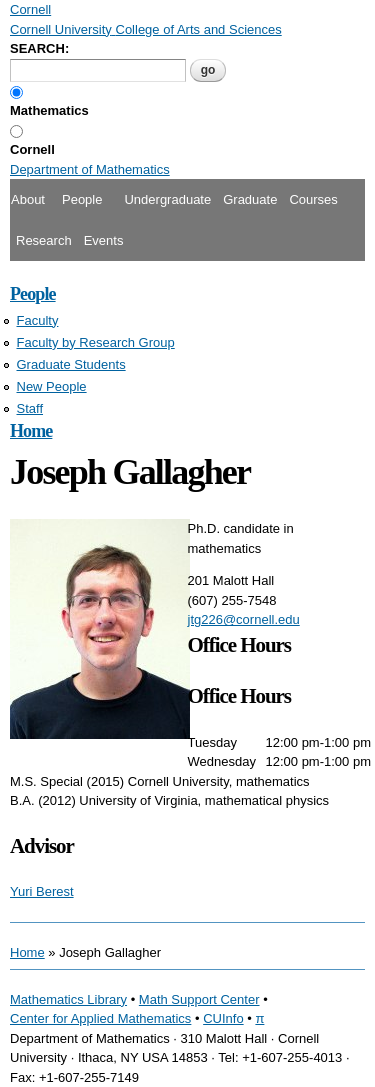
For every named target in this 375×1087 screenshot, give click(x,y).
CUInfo (223, 1018)
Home (31, 431)
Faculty (38, 320)
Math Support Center (199, 999)
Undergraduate (167, 199)
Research (44, 240)
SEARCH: (39, 48)
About (28, 199)
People (82, 199)
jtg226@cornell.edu (244, 619)
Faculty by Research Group (96, 342)
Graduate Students (71, 364)
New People (52, 386)
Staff (30, 408)
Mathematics (49, 110)
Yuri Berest (42, 891)
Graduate (250, 199)
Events (104, 240)
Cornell (32, 149)
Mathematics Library (68, 999)
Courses (313, 199)
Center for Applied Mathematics (100, 1018)
